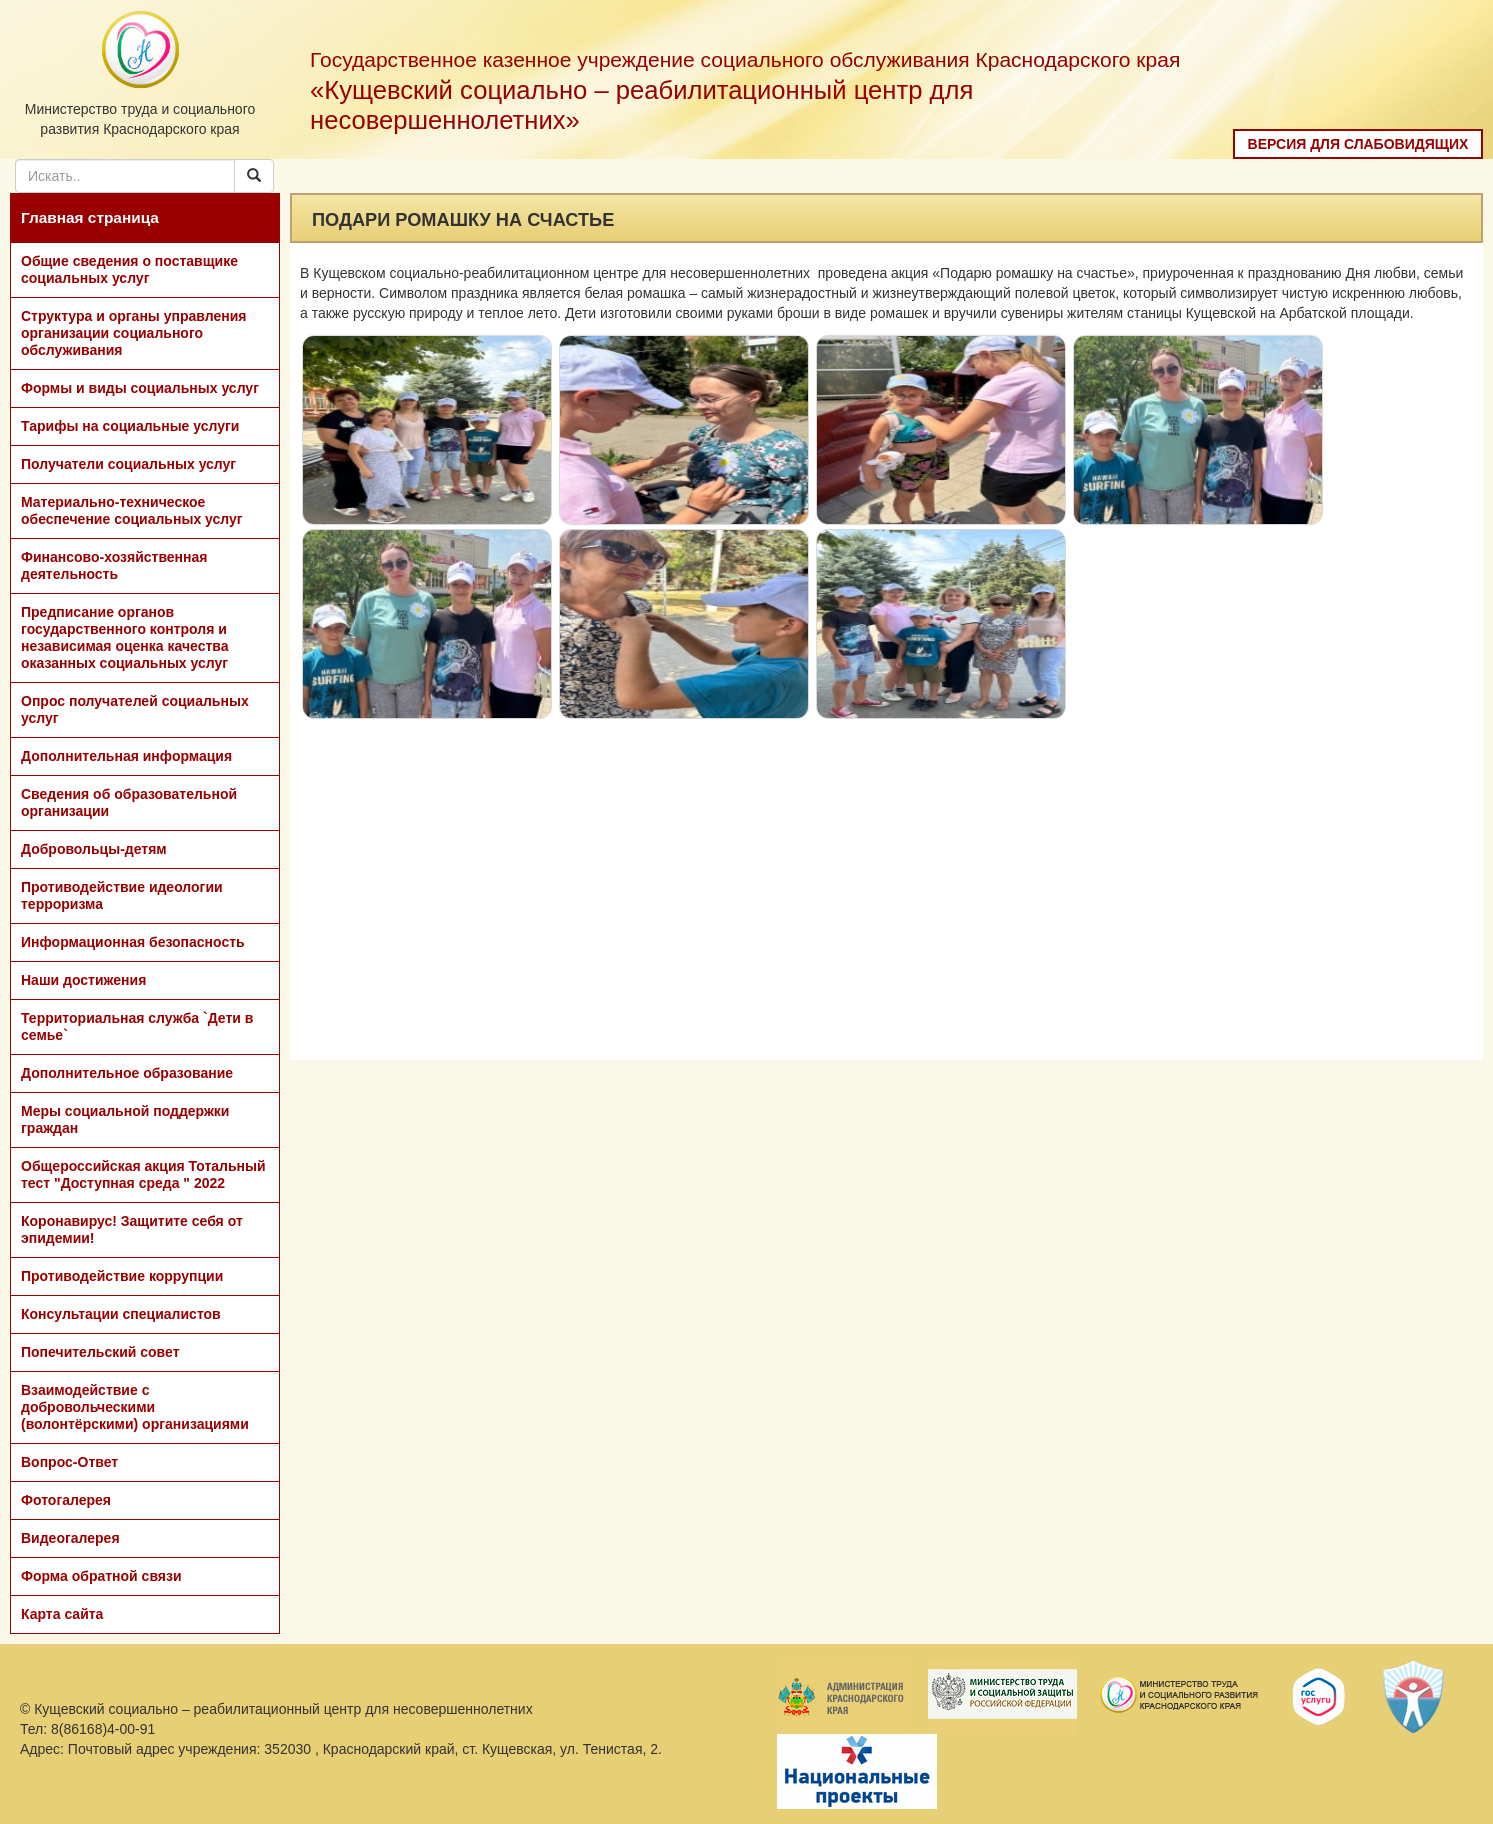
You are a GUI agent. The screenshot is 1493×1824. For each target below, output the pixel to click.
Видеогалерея (70, 1538)
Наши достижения (83, 980)
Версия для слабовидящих (1358, 144)
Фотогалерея (66, 1500)
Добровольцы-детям (94, 849)
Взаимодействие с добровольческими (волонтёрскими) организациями (135, 1407)
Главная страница (90, 217)
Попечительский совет (100, 1352)
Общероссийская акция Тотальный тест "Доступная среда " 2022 (143, 1174)
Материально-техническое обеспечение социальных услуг (132, 510)
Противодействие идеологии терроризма (122, 895)
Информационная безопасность (133, 942)
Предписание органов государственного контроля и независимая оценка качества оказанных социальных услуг (125, 637)
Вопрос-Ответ (69, 1462)
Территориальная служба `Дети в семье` (137, 1026)
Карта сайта (62, 1614)
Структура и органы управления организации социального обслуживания (133, 333)
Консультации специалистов (121, 1314)
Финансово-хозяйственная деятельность (114, 565)
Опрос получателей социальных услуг (135, 709)
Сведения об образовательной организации (129, 802)
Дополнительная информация (126, 756)
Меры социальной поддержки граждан (125, 1119)
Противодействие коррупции (122, 1276)
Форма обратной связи (101, 1576)
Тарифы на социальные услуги (130, 426)
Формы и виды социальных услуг (140, 388)
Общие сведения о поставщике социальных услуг (129, 269)
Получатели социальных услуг (128, 464)
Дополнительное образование (127, 1073)
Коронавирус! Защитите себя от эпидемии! (132, 1229)
